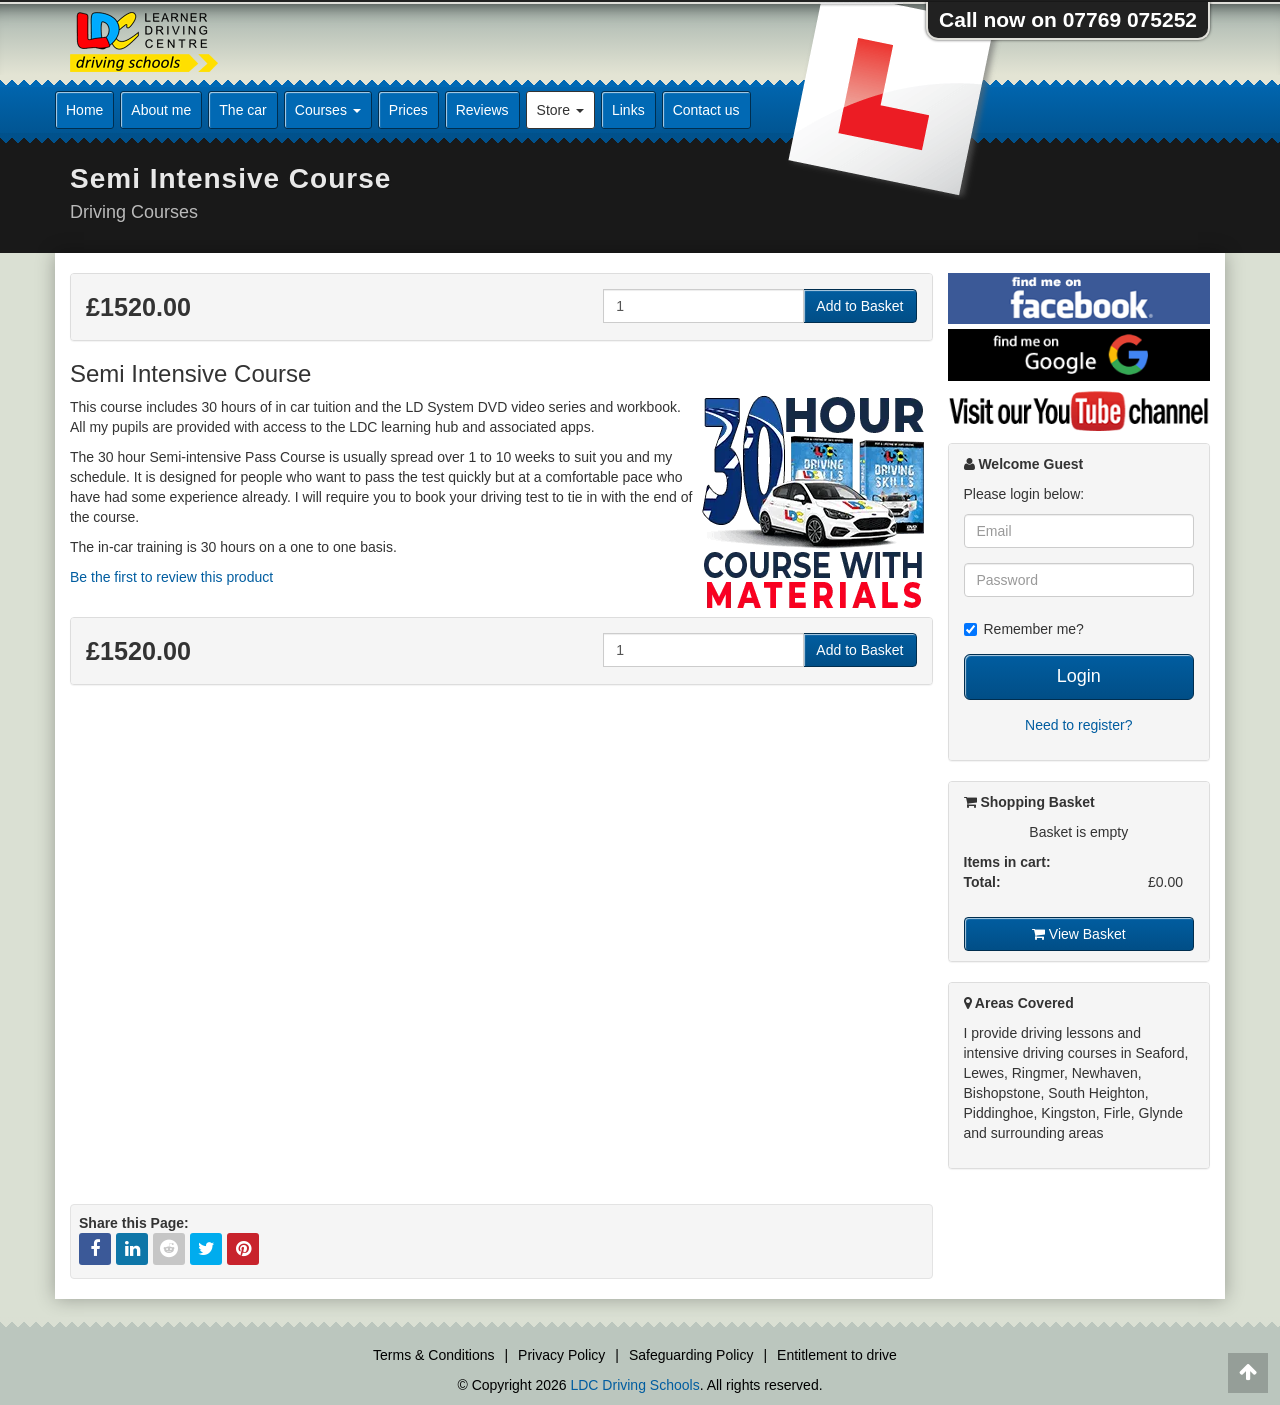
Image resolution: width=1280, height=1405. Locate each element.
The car (242, 110)
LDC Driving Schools (634, 1385)
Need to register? (1078, 725)
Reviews (482, 110)
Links (628, 110)
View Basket (1079, 934)
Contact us (706, 110)
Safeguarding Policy (691, 1355)
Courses (328, 110)
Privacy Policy (561, 1355)
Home (84, 110)
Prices (408, 110)
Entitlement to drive (837, 1355)
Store (560, 110)
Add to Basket (859, 306)
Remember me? (1024, 629)
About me (161, 110)
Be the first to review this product (171, 577)
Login (1079, 676)
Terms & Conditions (433, 1355)
